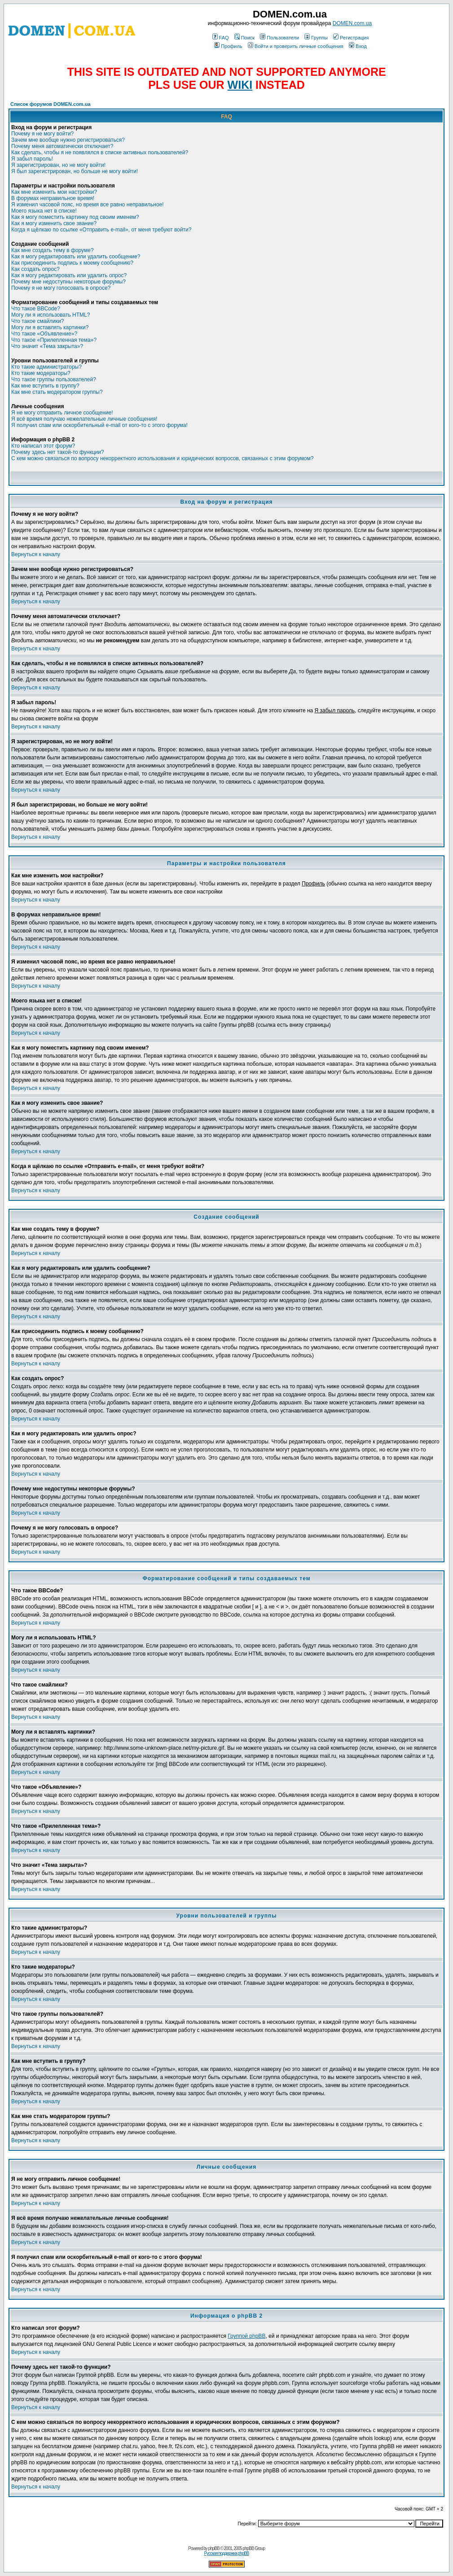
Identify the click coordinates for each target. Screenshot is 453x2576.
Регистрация (351, 37)
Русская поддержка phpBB (226, 2553)
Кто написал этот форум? (43, 446)
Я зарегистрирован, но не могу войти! (58, 165)
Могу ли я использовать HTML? (50, 315)
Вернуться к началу (35, 554)
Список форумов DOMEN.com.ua (50, 104)
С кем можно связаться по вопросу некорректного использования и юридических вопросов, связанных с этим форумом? (162, 458)
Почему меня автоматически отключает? (62, 146)
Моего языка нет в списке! (44, 211)
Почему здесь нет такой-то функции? (57, 452)
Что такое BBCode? (35, 308)
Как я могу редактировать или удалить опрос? (69, 275)
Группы (316, 37)
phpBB (214, 2548)
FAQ (220, 37)
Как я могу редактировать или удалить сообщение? (75, 256)
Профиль (228, 46)
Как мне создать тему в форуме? (52, 250)
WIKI (240, 84)
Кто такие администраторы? (46, 367)
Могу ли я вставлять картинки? (49, 327)
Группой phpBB (246, 2336)
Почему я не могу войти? (42, 134)
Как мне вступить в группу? (45, 386)
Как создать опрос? (35, 269)
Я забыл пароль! (32, 159)
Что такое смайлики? (37, 321)
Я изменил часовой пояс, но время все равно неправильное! (87, 204)
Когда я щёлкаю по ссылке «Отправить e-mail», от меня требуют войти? (101, 230)
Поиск (244, 37)
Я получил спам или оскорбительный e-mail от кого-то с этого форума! (99, 425)
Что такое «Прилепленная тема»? (54, 340)
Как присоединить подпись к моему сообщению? (72, 263)
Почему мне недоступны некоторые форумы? (68, 282)
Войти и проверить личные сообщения (295, 46)
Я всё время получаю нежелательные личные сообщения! (84, 419)
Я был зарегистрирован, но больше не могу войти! (74, 171)
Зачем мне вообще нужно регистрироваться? (68, 140)
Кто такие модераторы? (40, 373)
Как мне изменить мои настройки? (54, 192)
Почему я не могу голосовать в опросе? (60, 288)
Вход (358, 46)
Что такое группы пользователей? (53, 379)
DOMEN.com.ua (352, 23)
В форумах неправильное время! (52, 198)
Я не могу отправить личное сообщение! (62, 413)
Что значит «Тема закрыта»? (47, 346)
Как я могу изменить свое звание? (54, 223)
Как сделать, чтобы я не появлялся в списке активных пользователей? (99, 152)
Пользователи (279, 37)
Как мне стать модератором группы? (57, 392)
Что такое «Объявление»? (44, 334)
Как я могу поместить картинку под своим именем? (75, 217)
